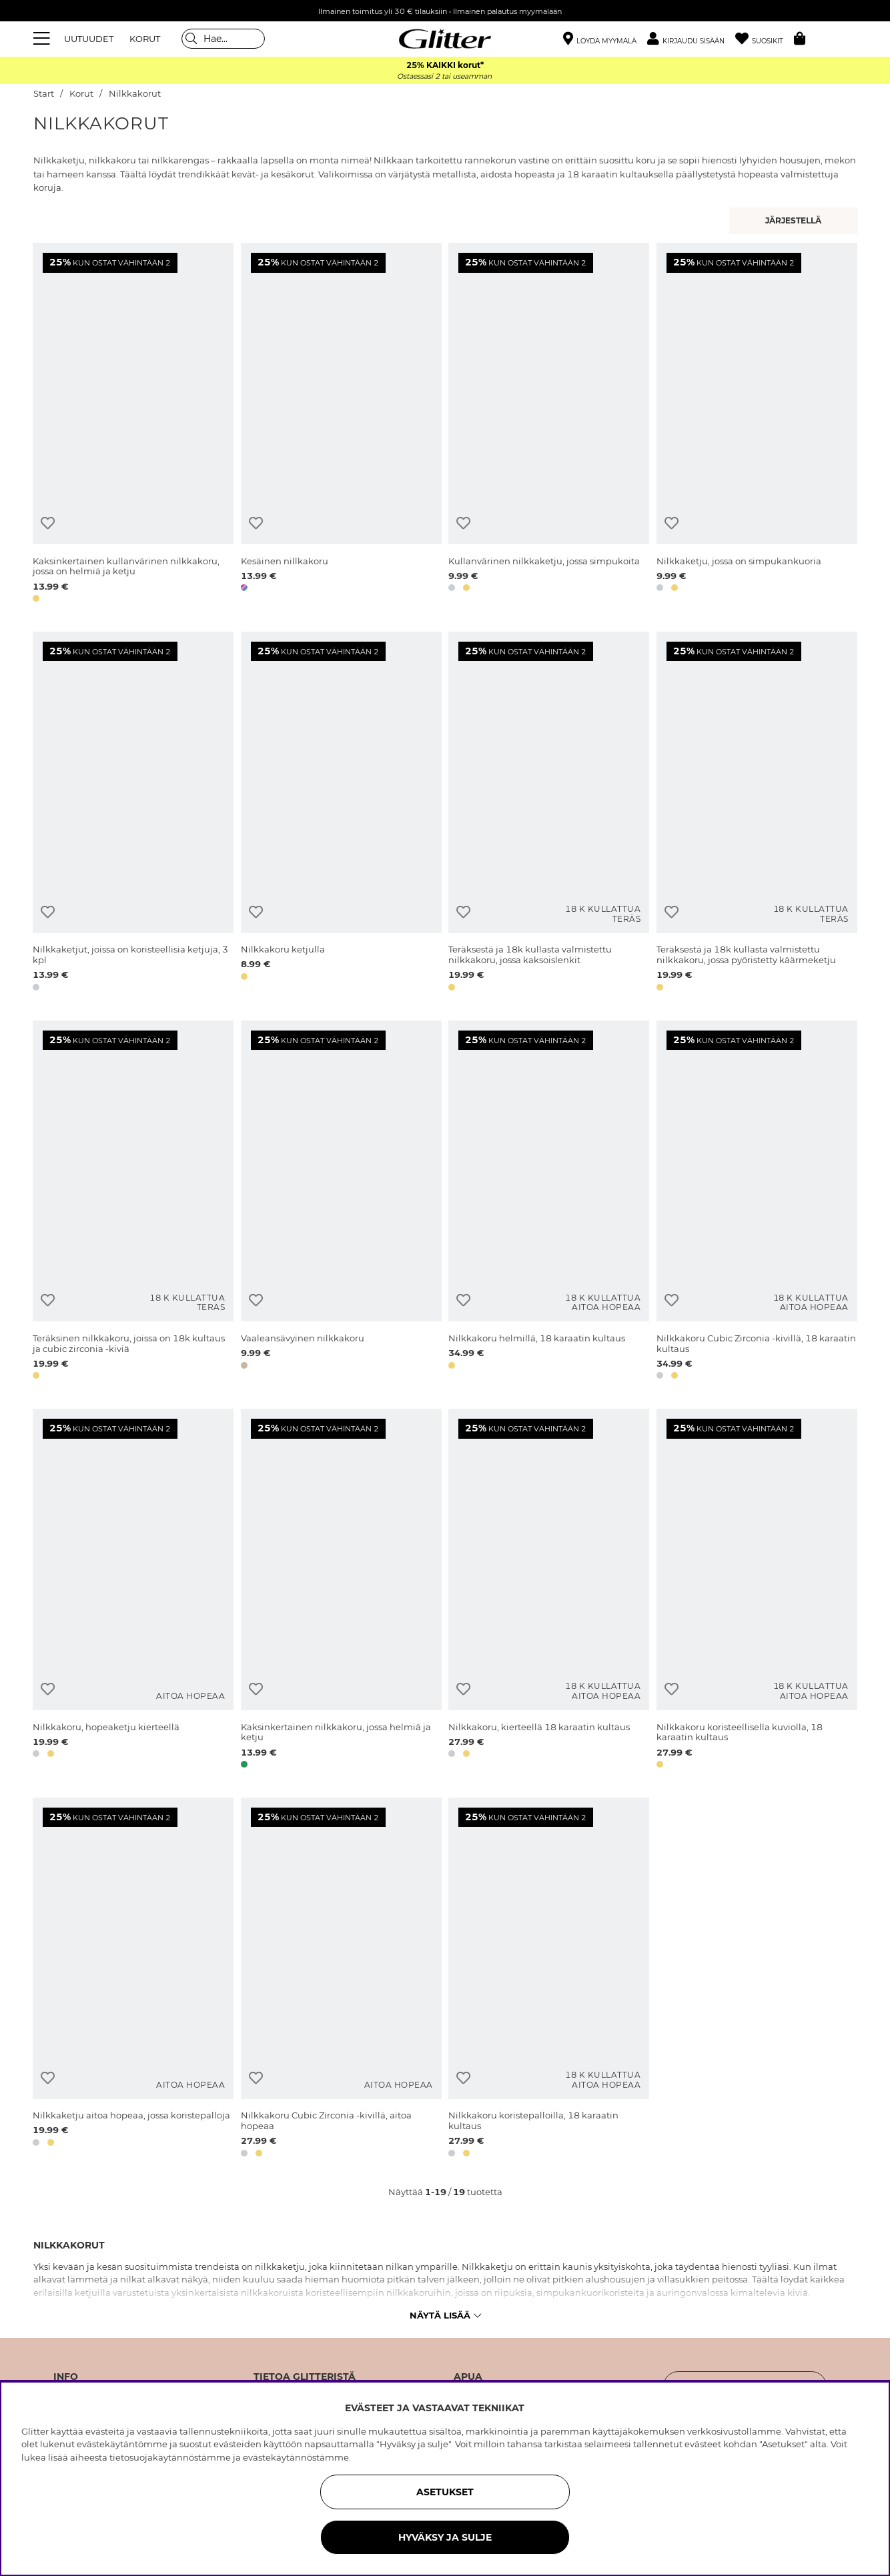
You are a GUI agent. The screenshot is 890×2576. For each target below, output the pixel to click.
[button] (691, 39)
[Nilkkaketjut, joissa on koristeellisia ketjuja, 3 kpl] (133, 814)
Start (43, 94)
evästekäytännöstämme (296, 2457)
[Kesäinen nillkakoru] (341, 425)
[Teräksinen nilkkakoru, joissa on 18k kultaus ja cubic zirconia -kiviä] (133, 1203)
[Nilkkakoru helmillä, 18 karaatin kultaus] (548, 1203)
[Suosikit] (764, 39)
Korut (81, 94)
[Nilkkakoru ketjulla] (341, 814)
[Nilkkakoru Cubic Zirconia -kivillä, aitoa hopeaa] (341, 1980)
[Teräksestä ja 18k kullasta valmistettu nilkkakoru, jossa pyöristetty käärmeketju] (756, 814)
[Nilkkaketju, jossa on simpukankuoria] (756, 425)
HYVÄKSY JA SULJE (445, 2537)
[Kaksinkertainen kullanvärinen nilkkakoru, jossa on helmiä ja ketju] (133, 425)
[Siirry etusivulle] (445, 39)
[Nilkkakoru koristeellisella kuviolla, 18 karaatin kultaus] (756, 1591)
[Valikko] (43, 38)
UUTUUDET (88, 38)
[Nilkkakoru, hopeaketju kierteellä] (133, 1591)
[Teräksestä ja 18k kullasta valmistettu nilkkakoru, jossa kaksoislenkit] (548, 814)
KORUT (144, 38)
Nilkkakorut (135, 94)
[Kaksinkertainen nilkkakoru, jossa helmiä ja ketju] (341, 1591)
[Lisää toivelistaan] (48, 523)
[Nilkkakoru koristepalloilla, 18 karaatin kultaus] (548, 1980)
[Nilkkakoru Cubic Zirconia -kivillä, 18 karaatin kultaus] (756, 1203)
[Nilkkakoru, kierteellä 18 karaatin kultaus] (548, 1591)
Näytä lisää (445, 2315)
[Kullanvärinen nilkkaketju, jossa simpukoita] (548, 425)
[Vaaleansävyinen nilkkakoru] (341, 1203)
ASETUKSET (445, 2492)
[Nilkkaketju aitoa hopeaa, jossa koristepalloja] (133, 1980)
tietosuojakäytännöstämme (170, 2457)
